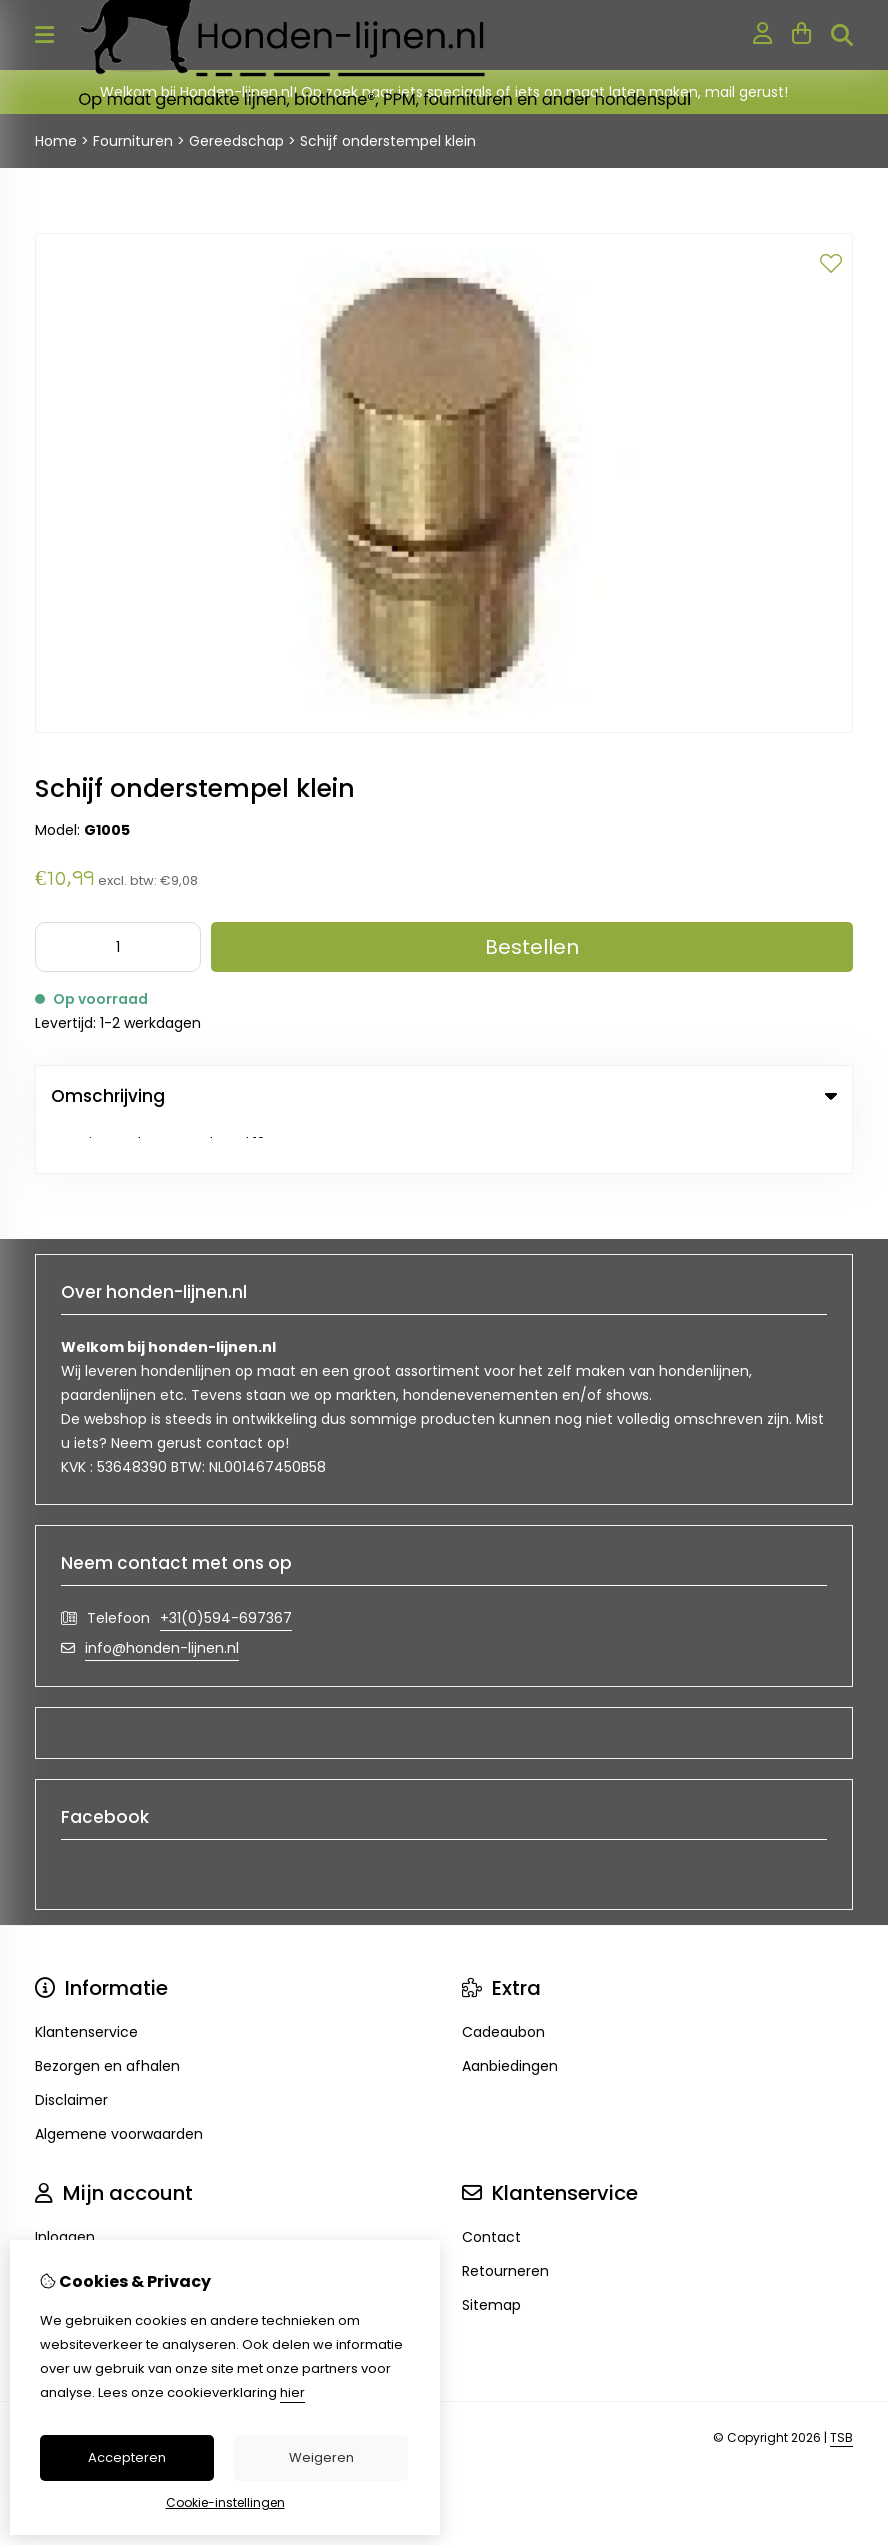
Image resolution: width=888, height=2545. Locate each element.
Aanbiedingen (510, 2019)
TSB (841, 2390)
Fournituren (133, 141)
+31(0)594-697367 (226, 1571)
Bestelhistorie (81, 2224)
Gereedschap (236, 141)
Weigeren (321, 2457)
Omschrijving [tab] (444, 1096)
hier (292, 2392)
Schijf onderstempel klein (388, 141)
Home (56, 141)
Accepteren (127, 2457)
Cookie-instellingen (225, 2502)
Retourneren (505, 2224)
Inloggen (65, 2190)
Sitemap (491, 2258)
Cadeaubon (503, 1985)
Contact (491, 2190)
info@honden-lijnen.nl (162, 1601)
